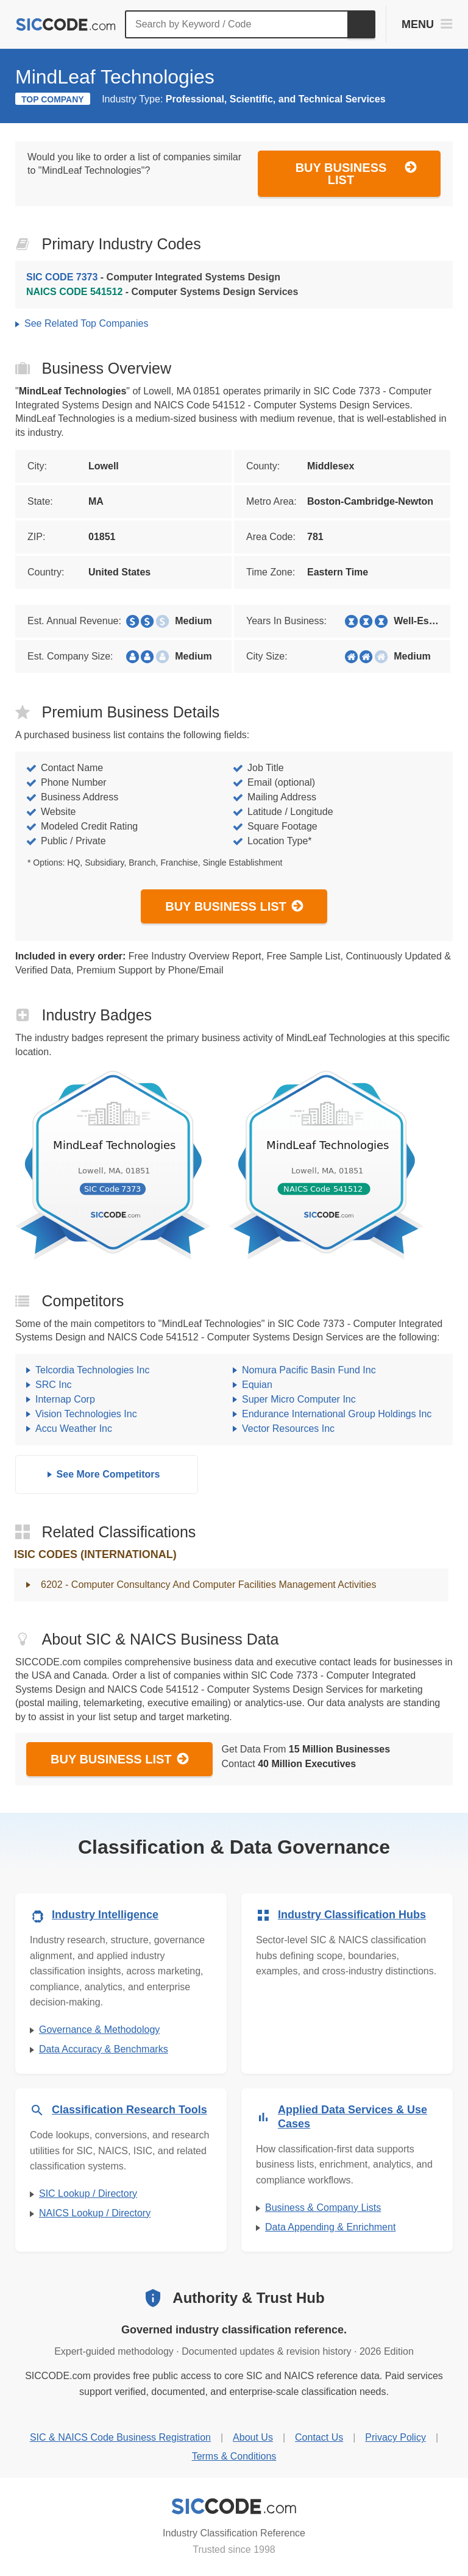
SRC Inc (53, 1384)
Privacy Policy (395, 2437)
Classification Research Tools (129, 2110)
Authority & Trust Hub (248, 2298)
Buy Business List (356, 173)
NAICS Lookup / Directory (95, 2213)
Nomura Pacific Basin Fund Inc (309, 1370)
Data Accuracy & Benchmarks (103, 2049)
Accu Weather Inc (73, 1428)
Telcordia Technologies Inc (92, 1370)
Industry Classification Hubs (352, 1915)
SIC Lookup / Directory (88, 2193)
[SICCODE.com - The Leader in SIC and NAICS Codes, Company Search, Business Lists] (65, 24)
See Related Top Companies (86, 323)
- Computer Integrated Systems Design (153, 277)
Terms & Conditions (234, 2456)
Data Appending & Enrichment (330, 2227)
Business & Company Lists (323, 2207)
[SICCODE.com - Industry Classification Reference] (234, 2506)
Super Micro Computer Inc (299, 1399)
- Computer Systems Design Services (162, 291)
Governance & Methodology (99, 2029)
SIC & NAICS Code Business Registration (120, 2437)
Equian (257, 1384)
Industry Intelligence (105, 1915)
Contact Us (319, 2437)
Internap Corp (65, 1399)
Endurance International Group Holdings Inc (336, 1414)
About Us (253, 2437)
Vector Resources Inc (288, 1428)
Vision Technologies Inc (86, 1414)
